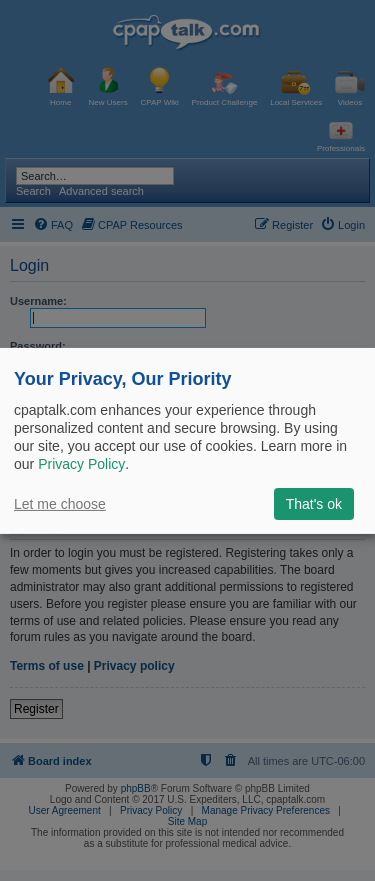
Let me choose (60, 504)
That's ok (314, 504)
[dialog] (187, 440)
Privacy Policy (81, 464)
